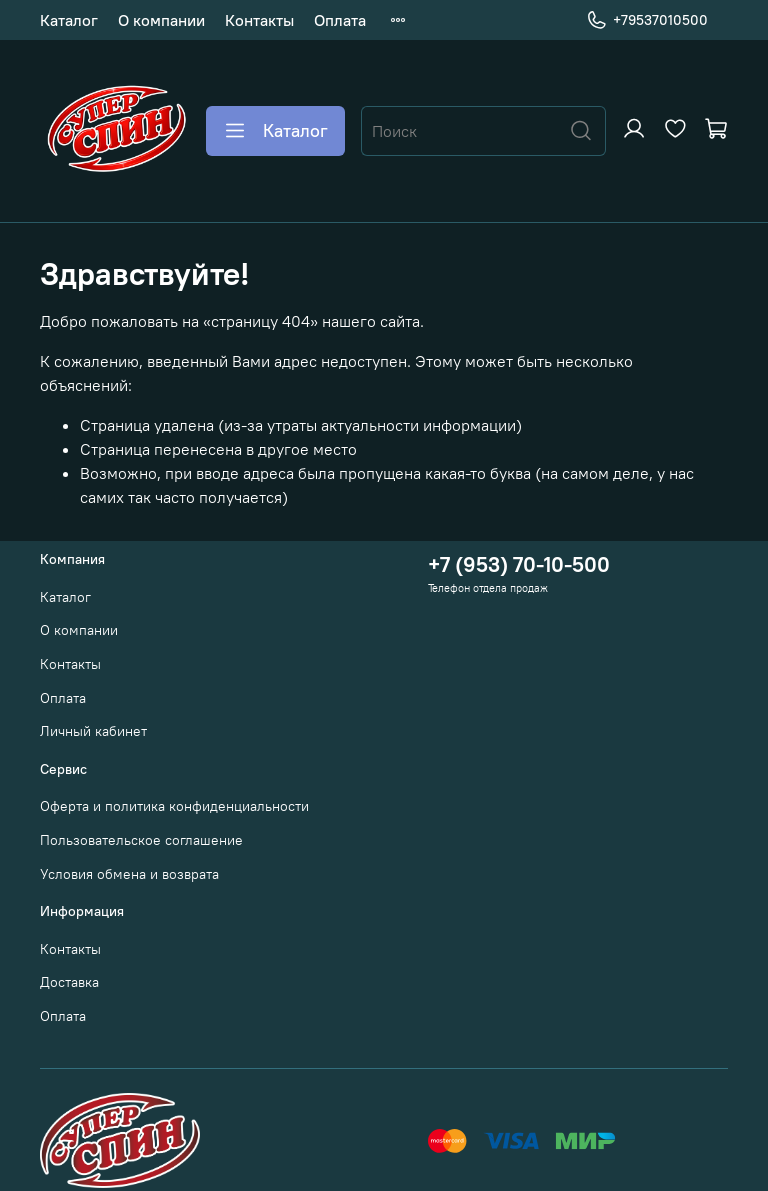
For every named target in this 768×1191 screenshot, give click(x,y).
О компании (161, 20)
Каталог (69, 20)
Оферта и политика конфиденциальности (174, 806)
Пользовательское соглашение (141, 840)
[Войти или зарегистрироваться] (634, 129)
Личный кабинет (93, 731)
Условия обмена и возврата (129, 874)
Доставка (69, 982)
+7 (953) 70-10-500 (519, 564)
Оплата (340, 20)
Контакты (259, 20)
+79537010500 (647, 20)
